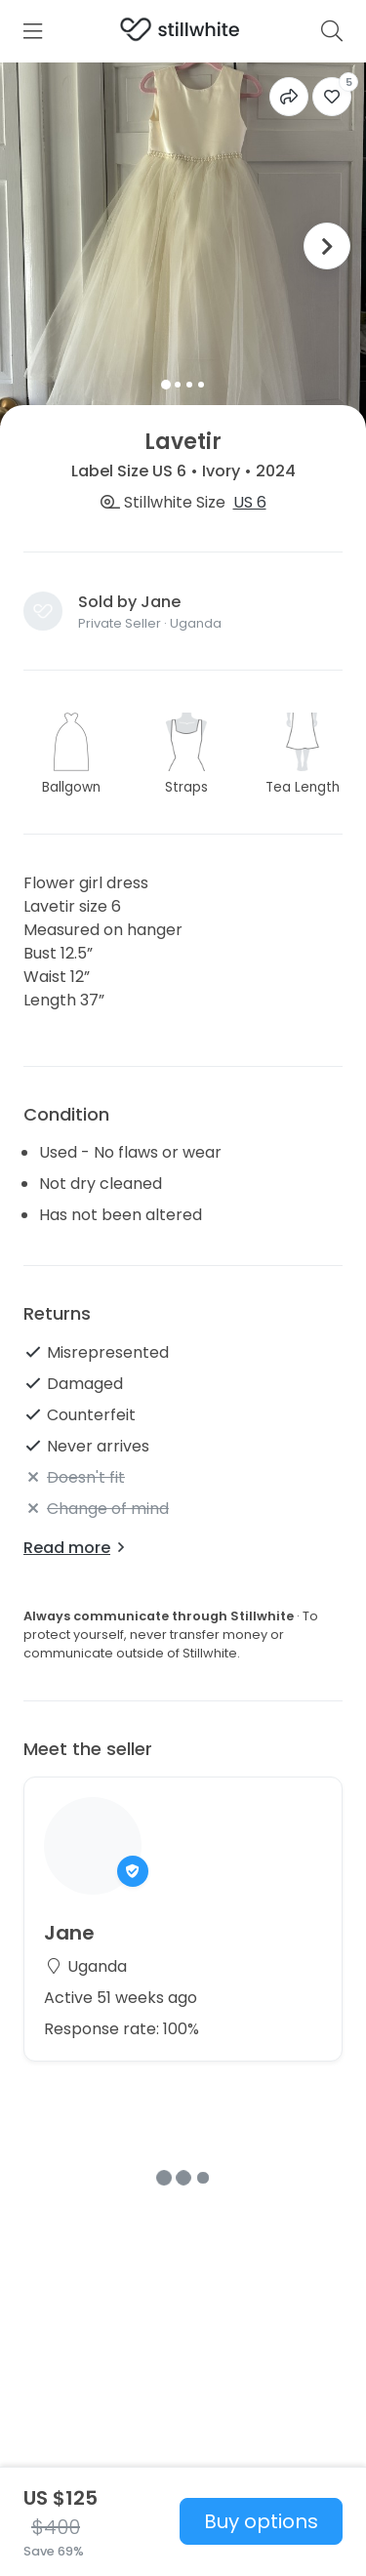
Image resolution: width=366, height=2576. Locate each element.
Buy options (261, 2521)
